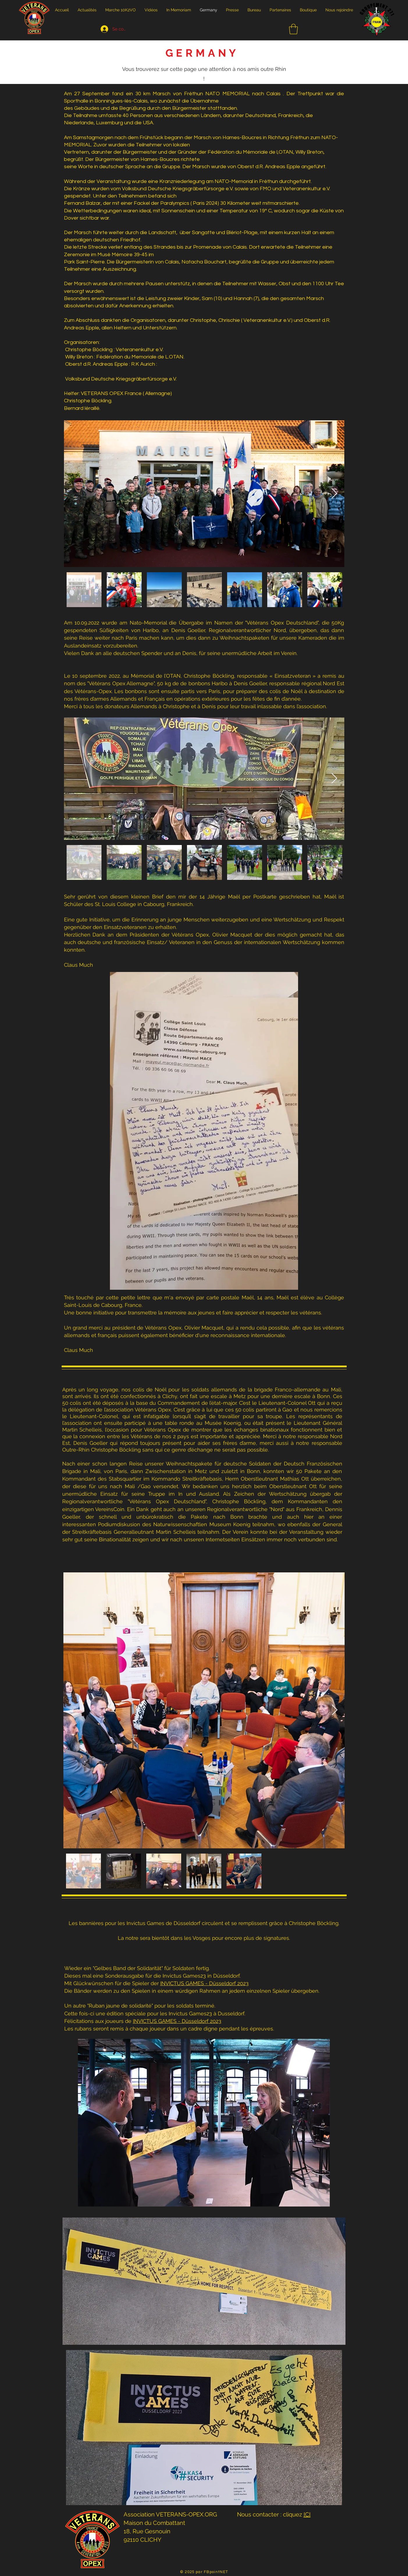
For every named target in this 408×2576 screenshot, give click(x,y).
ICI (307, 2514)
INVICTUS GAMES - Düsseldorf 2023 (204, 1983)
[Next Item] (334, 493)
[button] (293, 29)
